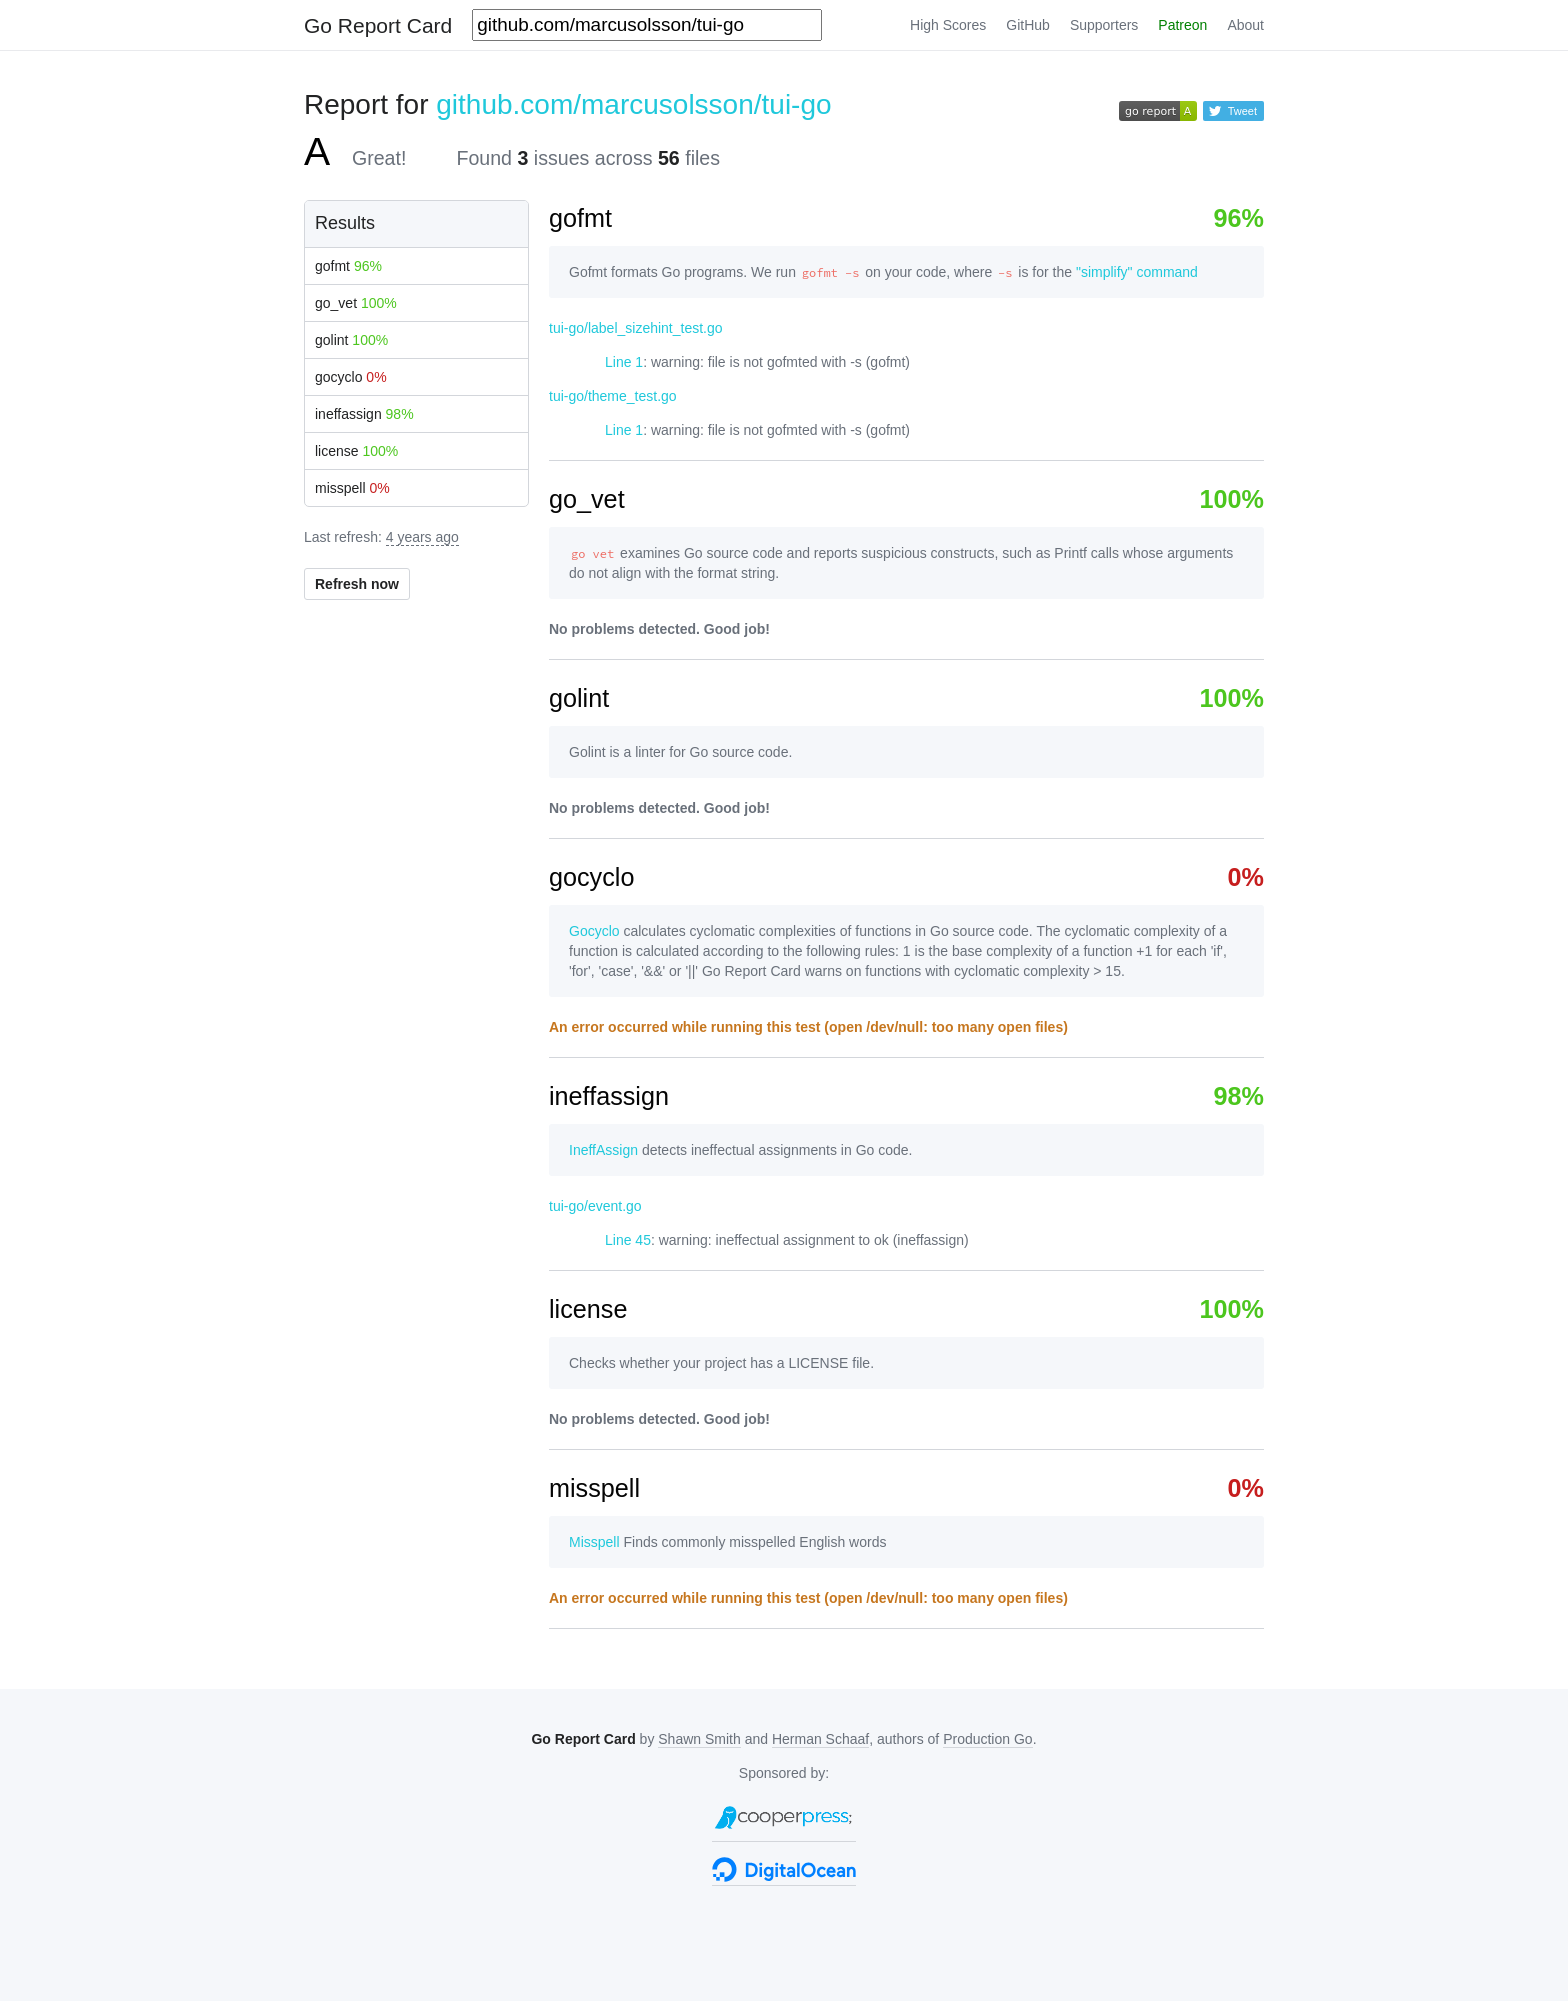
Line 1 (624, 362)
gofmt (348, 266)
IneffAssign (603, 1150)
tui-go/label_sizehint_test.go (636, 328)
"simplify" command (1137, 272)
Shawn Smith (699, 1739)
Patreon (1182, 25)
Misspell (594, 1542)
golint (351, 340)
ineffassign (364, 414)
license (356, 451)
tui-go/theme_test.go (613, 396)
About (1245, 25)
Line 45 (628, 1240)
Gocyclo (594, 931)
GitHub (1028, 25)
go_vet (356, 303)
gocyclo (351, 377)
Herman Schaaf (820, 1739)
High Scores (948, 25)
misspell (352, 488)
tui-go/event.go (595, 1206)
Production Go (988, 1739)
